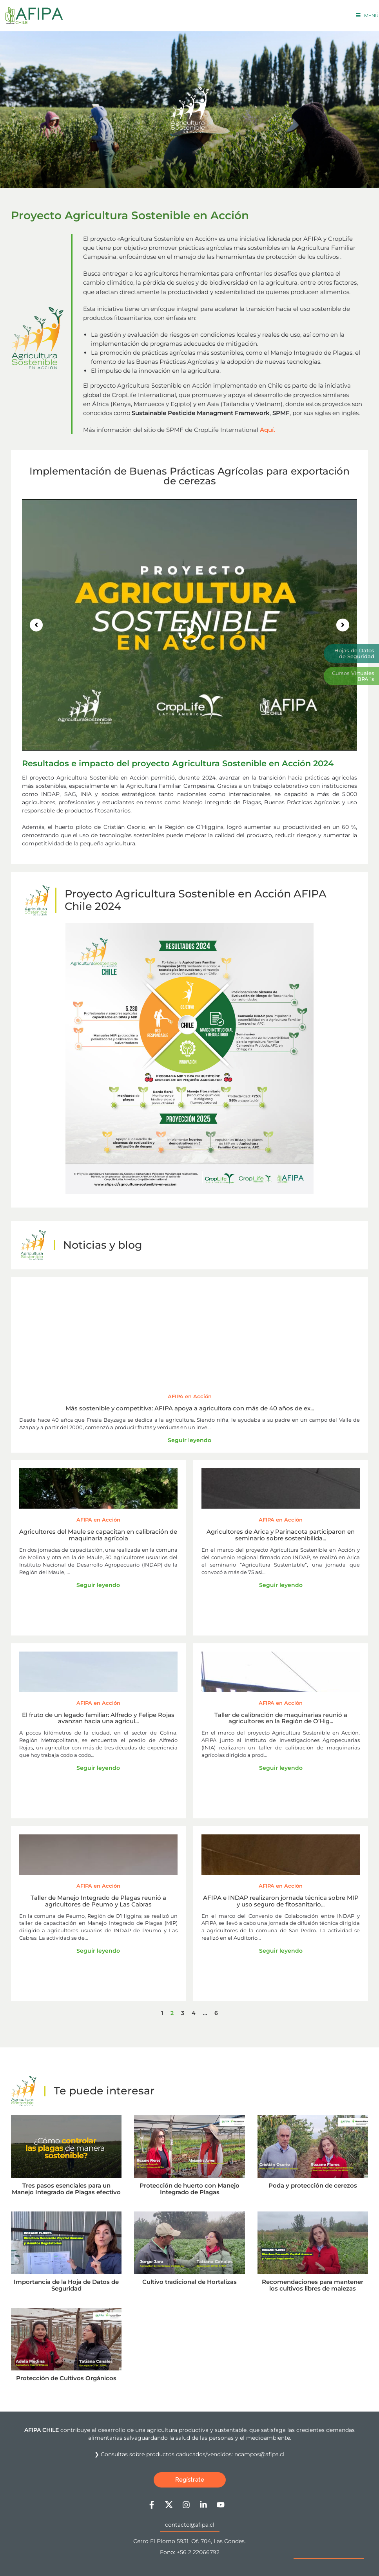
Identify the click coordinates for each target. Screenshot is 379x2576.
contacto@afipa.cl (189, 2524)
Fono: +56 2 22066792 (189, 2552)
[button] (36, 625)
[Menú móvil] (367, 15)
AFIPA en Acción (190, 1396)
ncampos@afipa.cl (259, 2454)
